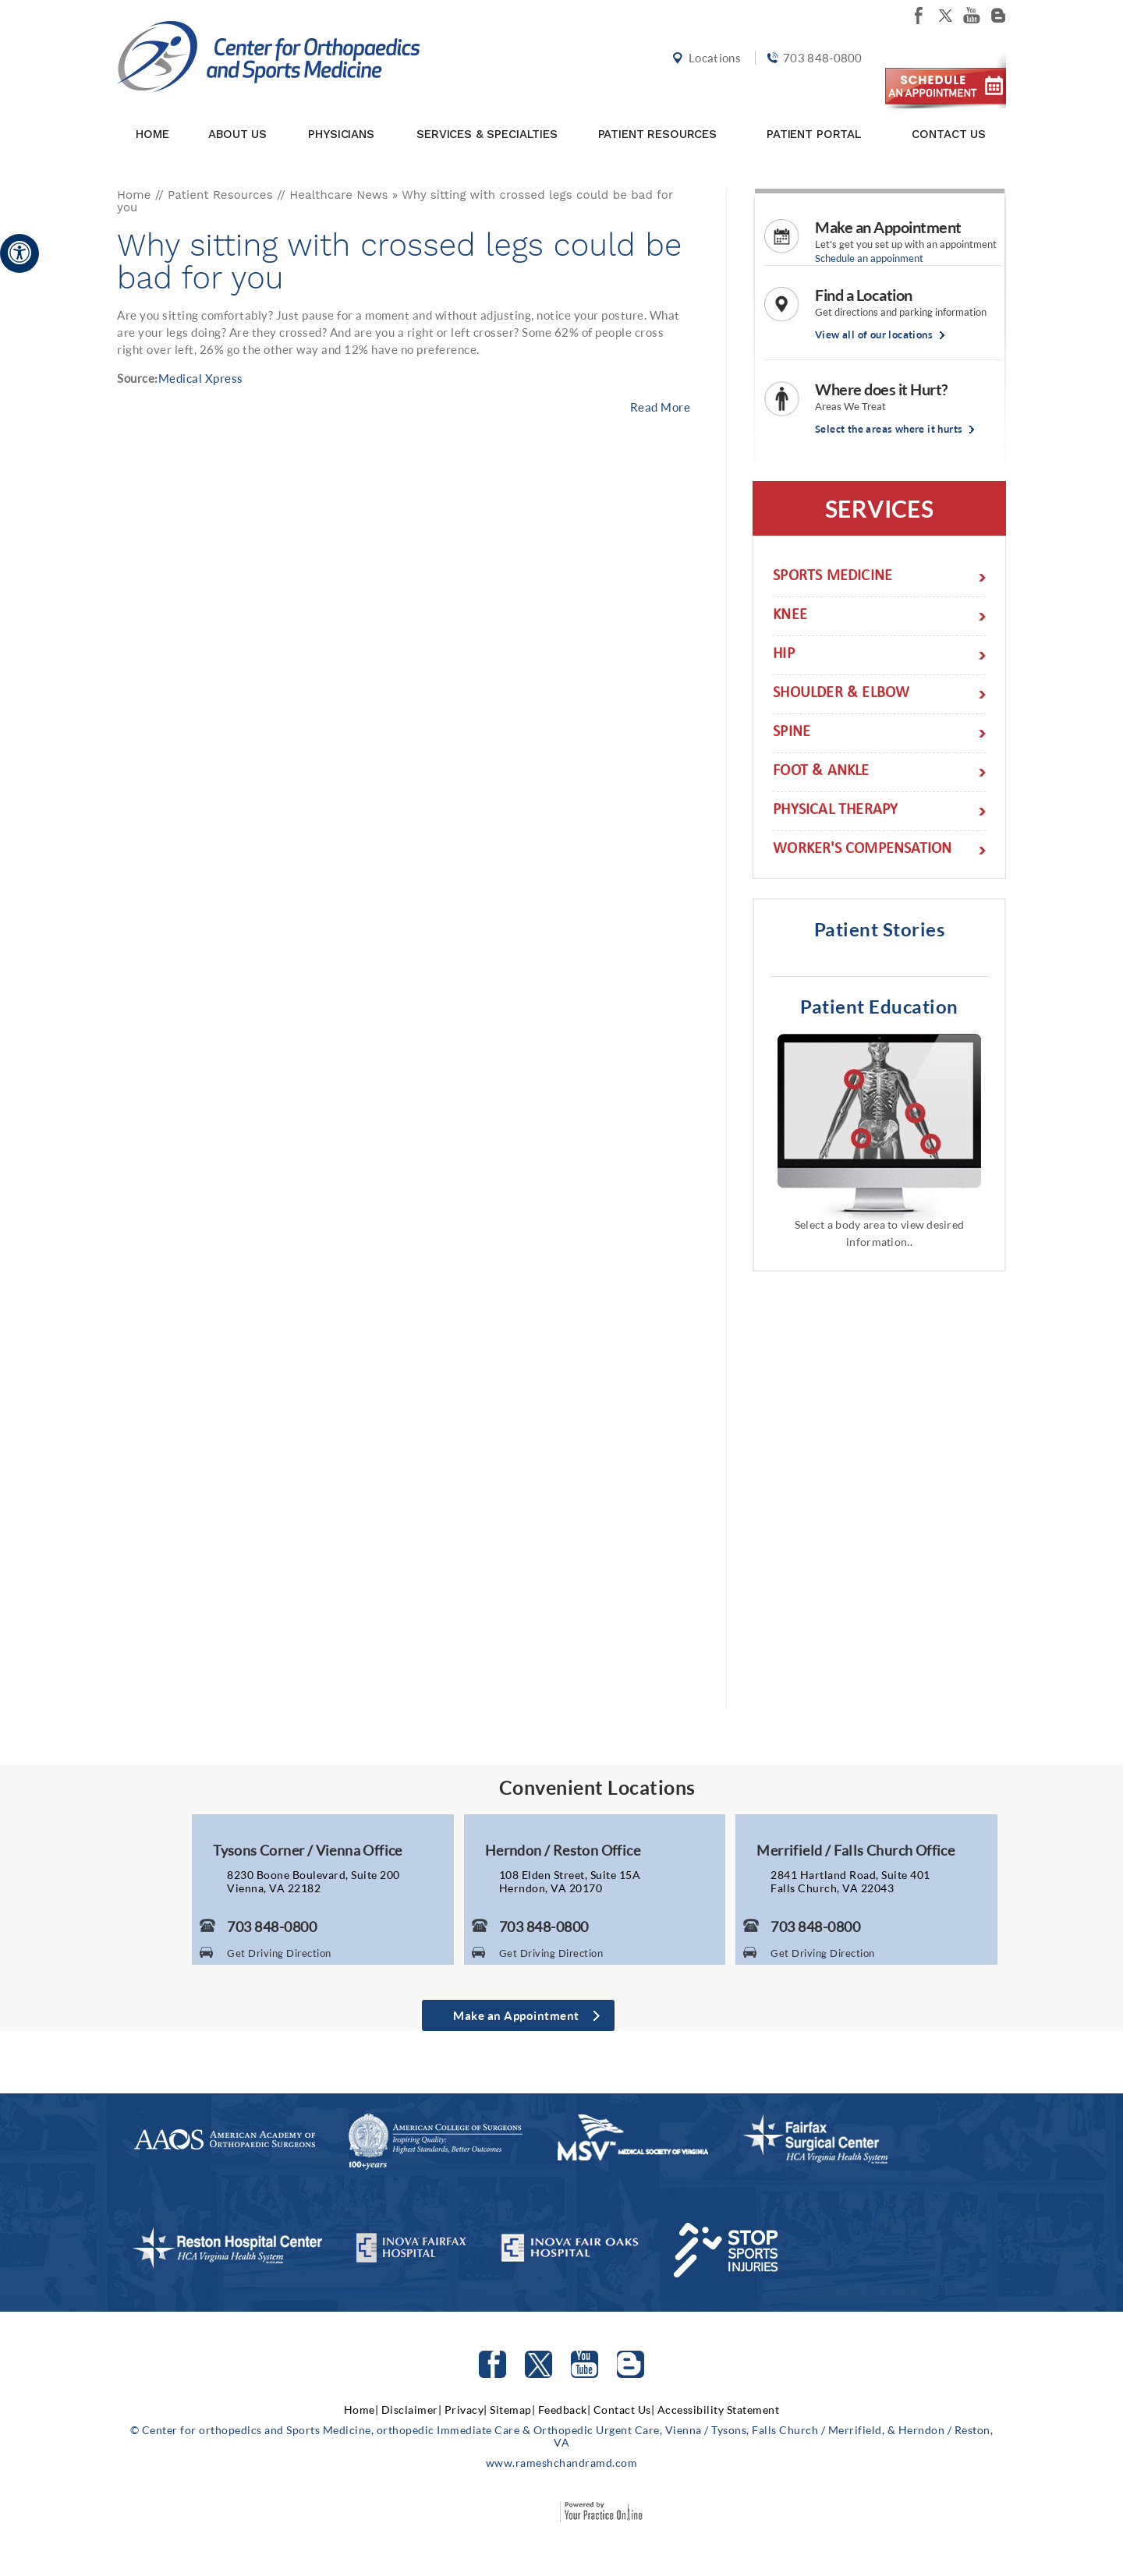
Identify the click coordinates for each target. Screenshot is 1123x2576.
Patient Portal (814, 119)
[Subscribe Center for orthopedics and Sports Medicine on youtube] (971, 15)
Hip (784, 655)
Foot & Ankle (821, 772)
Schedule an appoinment (869, 258)
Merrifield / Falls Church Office (855, 1850)
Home (152, 119)
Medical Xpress (200, 378)
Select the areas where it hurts (888, 429)
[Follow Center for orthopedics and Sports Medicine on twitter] (945, 15)
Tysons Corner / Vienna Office (307, 1850)
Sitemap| (512, 2409)
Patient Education (879, 1006)
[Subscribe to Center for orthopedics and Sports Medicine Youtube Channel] (584, 2364)
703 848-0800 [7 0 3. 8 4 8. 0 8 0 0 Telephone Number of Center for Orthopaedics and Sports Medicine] (272, 1926)
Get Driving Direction (279, 1953)
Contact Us (949, 119)
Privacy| (466, 2409)
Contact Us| (624, 2409)
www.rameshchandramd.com (562, 2462)
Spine (791, 733)
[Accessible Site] (19, 252)
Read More (660, 407)
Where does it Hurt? (881, 389)
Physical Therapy (835, 811)
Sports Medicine (832, 577)
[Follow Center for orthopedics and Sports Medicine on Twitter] (538, 2364)
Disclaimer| (411, 2409)
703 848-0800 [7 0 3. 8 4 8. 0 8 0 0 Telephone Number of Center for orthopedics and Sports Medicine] (819, 63)
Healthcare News (338, 195)
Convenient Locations (597, 1787)
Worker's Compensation (862, 850)
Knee (790, 616)
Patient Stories (879, 929)
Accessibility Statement (718, 2409)
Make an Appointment (888, 227)
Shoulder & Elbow (841, 694)
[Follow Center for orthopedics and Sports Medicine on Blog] (998, 15)
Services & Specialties (487, 119)
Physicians (341, 119)
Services (879, 508)
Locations (711, 63)
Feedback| (564, 2409)
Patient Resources (657, 119)
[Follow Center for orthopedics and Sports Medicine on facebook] (918, 15)
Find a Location (863, 295)
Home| (361, 2409)
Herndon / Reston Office (562, 1850)
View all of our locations (874, 335)
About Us (237, 119)
